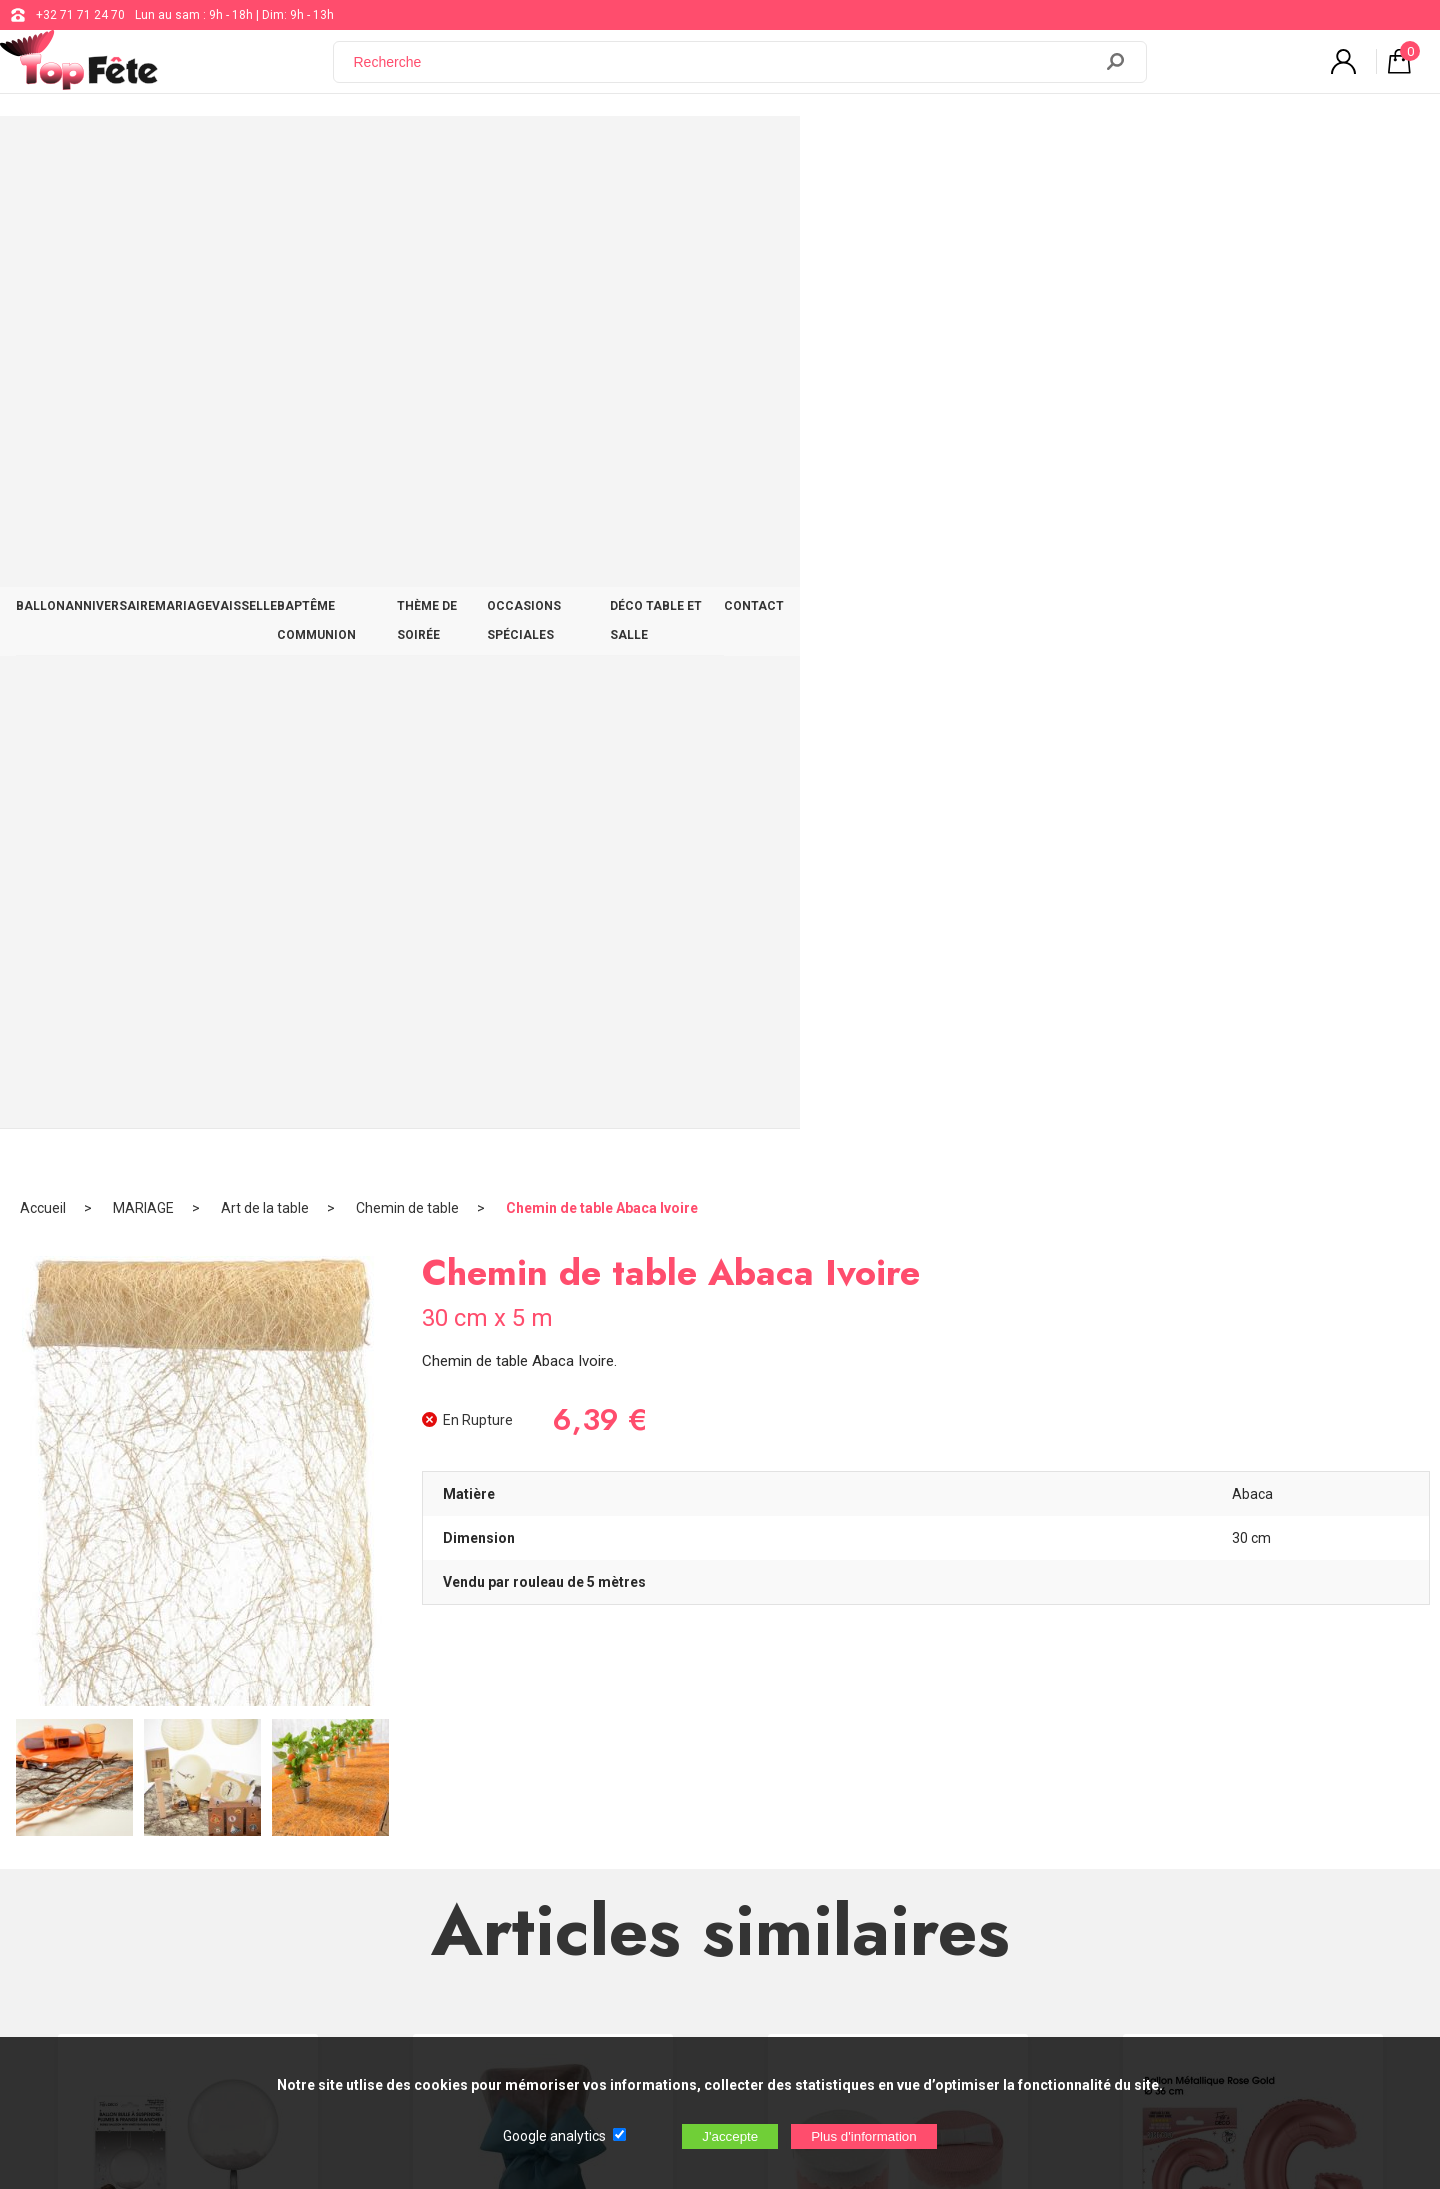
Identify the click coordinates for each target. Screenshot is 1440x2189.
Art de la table (265, 215)
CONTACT (1251, 152)
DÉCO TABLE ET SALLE (1119, 152)
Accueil (43, 215)
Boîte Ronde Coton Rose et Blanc (898, 1324)
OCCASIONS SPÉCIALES (946, 152)
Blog (591, 1842)
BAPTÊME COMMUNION (629, 152)
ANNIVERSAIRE (288, 152)
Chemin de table (407, 215)
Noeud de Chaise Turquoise (543, 1324)
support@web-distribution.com (664, 1792)
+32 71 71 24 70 (80, 15)
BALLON (183, 152)
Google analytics (554, 2136)
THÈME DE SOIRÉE (787, 152)
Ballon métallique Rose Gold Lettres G (1253, 1333)
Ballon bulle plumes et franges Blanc (188, 1333)
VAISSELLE (491, 152)
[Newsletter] (380, 1950)
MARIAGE (396, 152)
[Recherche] (725, 73)
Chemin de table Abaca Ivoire (602, 215)
